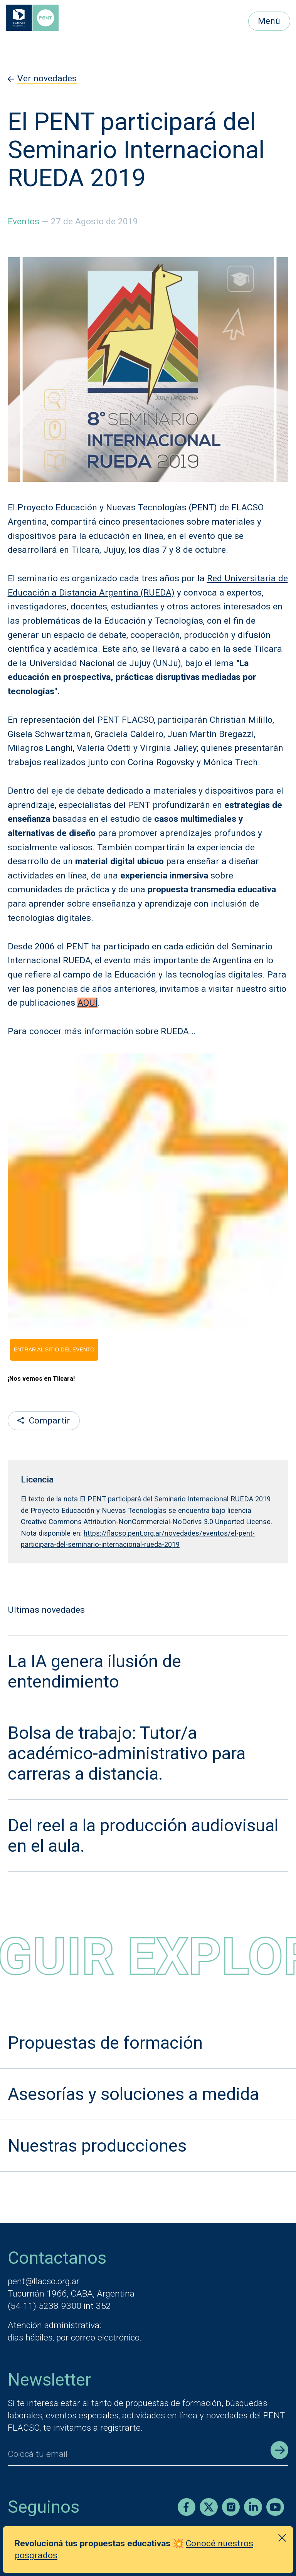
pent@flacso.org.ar (43, 2281)
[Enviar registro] (279, 2450)
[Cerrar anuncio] (282, 2538)
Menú (269, 21)
